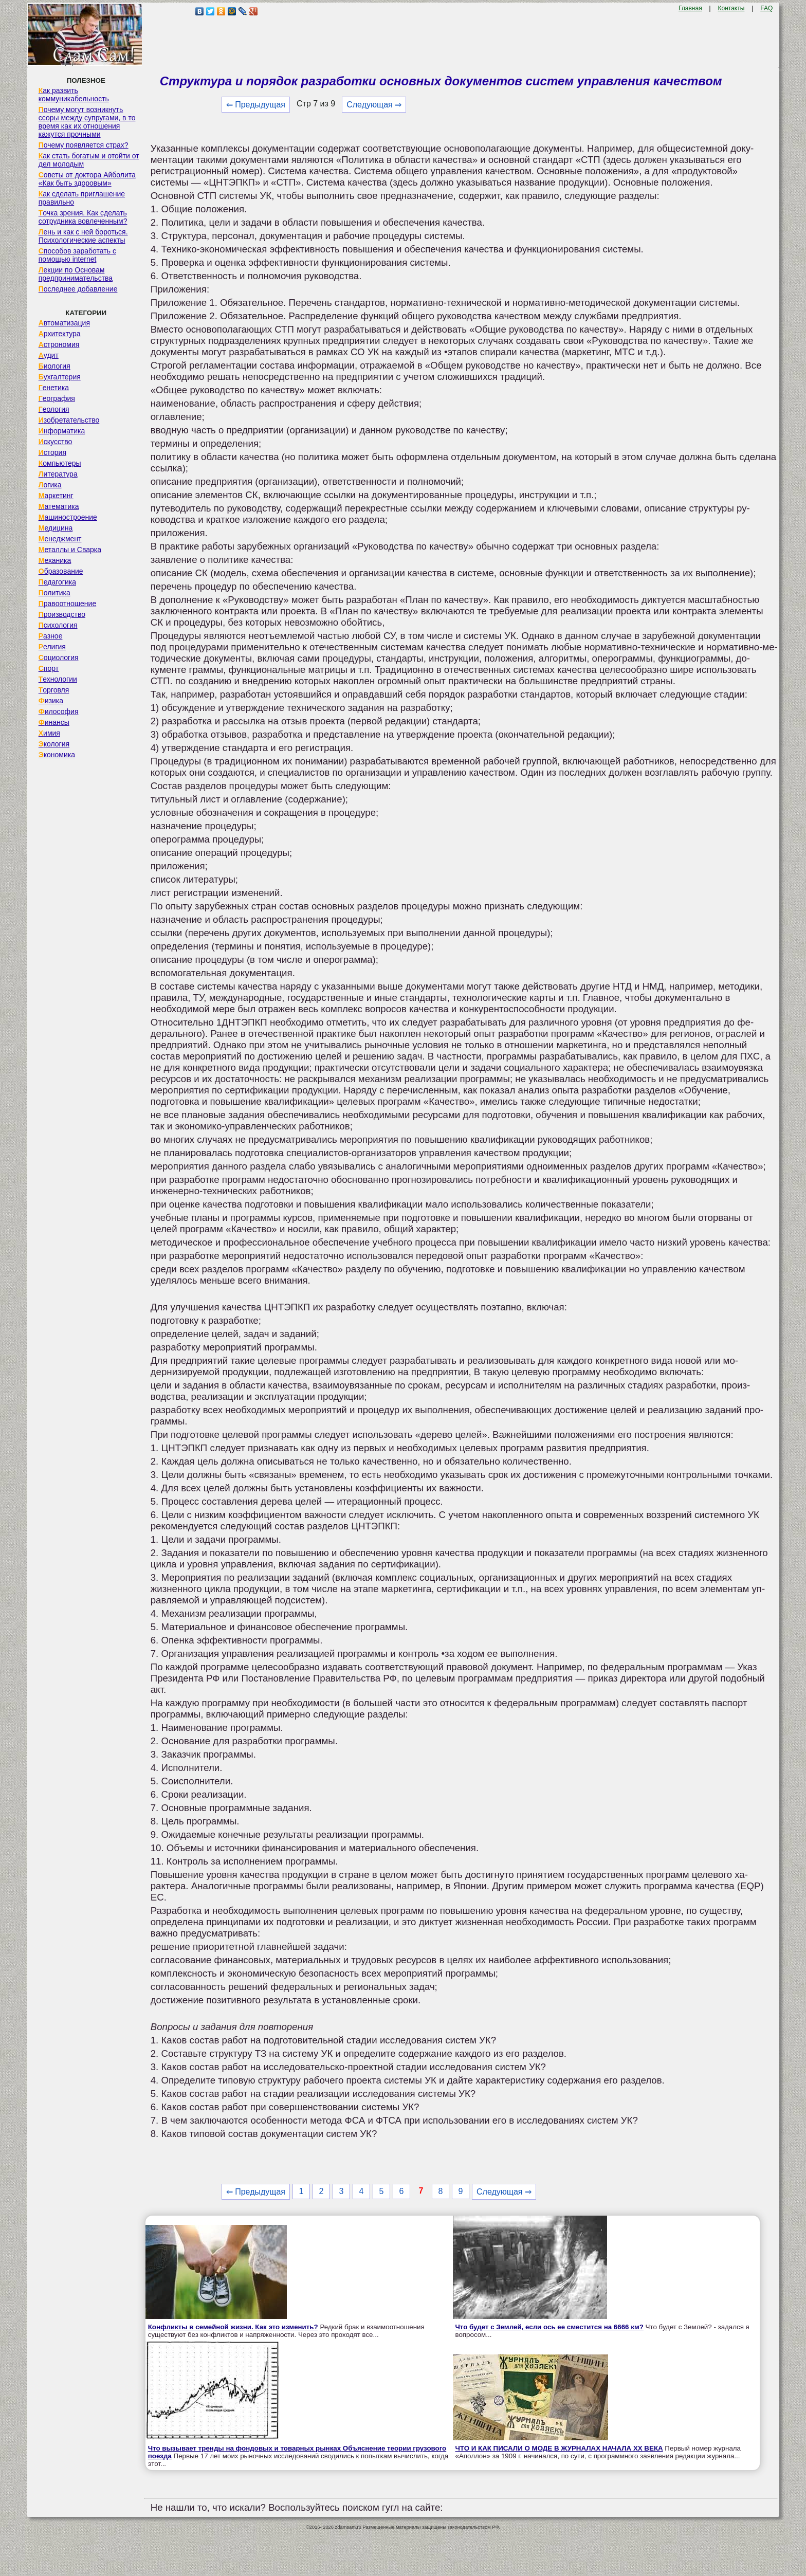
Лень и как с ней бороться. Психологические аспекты (83, 236)
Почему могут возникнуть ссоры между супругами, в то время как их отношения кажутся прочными (87, 121)
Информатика (62, 431)
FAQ (766, 8)
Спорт (49, 668)
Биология (54, 366)
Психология (58, 625)
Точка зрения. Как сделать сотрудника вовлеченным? (83, 217)
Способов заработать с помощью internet (77, 255)
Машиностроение (68, 517)
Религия (52, 647)
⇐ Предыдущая (255, 104)
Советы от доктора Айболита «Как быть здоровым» (87, 179)
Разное (51, 636)
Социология (59, 657)
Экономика (57, 755)
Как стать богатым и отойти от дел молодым (89, 160)
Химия (49, 733)
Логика (50, 485)
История (52, 452)
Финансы (54, 722)
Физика (51, 701)
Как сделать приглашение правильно (82, 198)
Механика (55, 560)
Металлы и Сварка (70, 549)
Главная (690, 8)
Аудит (49, 355)
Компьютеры (60, 463)
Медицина (56, 528)
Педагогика (57, 582)
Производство (62, 614)
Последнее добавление (78, 289)
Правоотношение (67, 603)
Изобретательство (69, 420)
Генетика (54, 387)
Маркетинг (56, 495)
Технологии (58, 679)
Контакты (731, 8)
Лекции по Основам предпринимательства (76, 274)
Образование (61, 571)
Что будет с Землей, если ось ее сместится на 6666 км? (549, 2327)
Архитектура (60, 334)
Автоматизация (64, 323)
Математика (59, 506)
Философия (59, 711)
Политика (54, 593)
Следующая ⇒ (373, 104)
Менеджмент (60, 539)
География (57, 398)
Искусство (55, 441)
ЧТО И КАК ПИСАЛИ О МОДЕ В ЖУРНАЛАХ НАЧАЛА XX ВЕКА (559, 2448)
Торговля (54, 690)
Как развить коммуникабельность (74, 94)
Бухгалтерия (60, 377)
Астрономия (59, 344)
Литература (58, 474)
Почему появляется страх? (84, 145)
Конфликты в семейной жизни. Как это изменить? (233, 2327)
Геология (54, 409)
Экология (54, 744)
